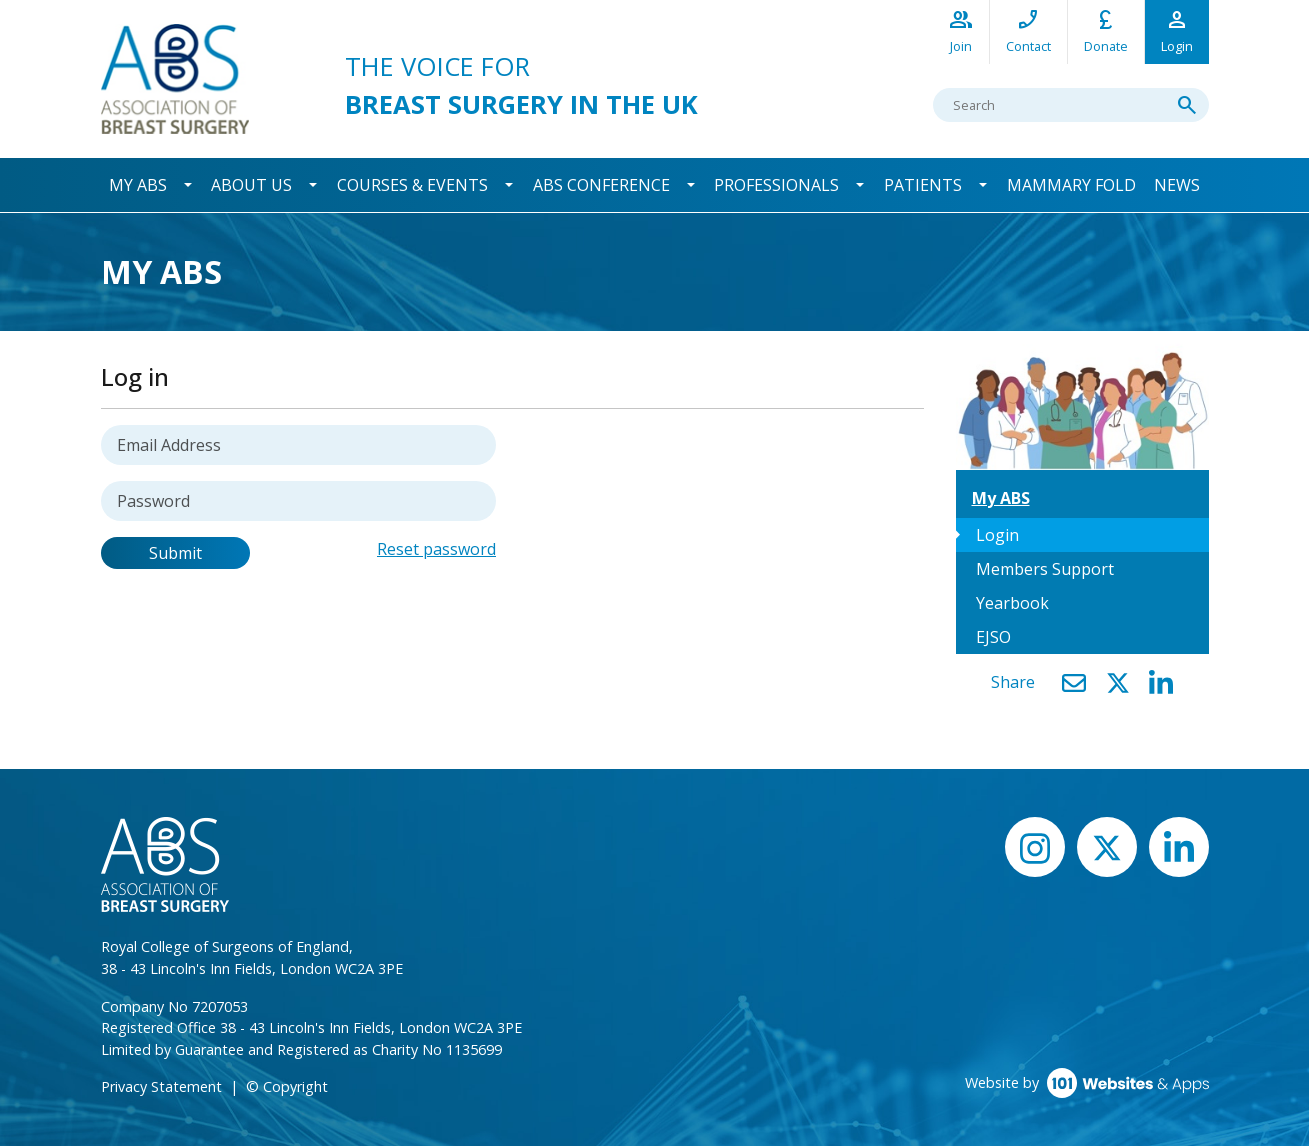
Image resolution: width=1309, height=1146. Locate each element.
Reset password (436, 549)
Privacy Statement (161, 1086)
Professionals (776, 185)
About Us (251, 185)
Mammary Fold (1071, 185)
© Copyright (287, 1086)
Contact (1028, 30)
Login (1177, 30)
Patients (923, 185)
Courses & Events (412, 185)
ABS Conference (601, 185)
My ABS (138, 185)
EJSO (993, 637)
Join (961, 30)
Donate (1106, 30)
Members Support (1045, 569)
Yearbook (1012, 603)
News (1177, 185)
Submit (175, 553)
